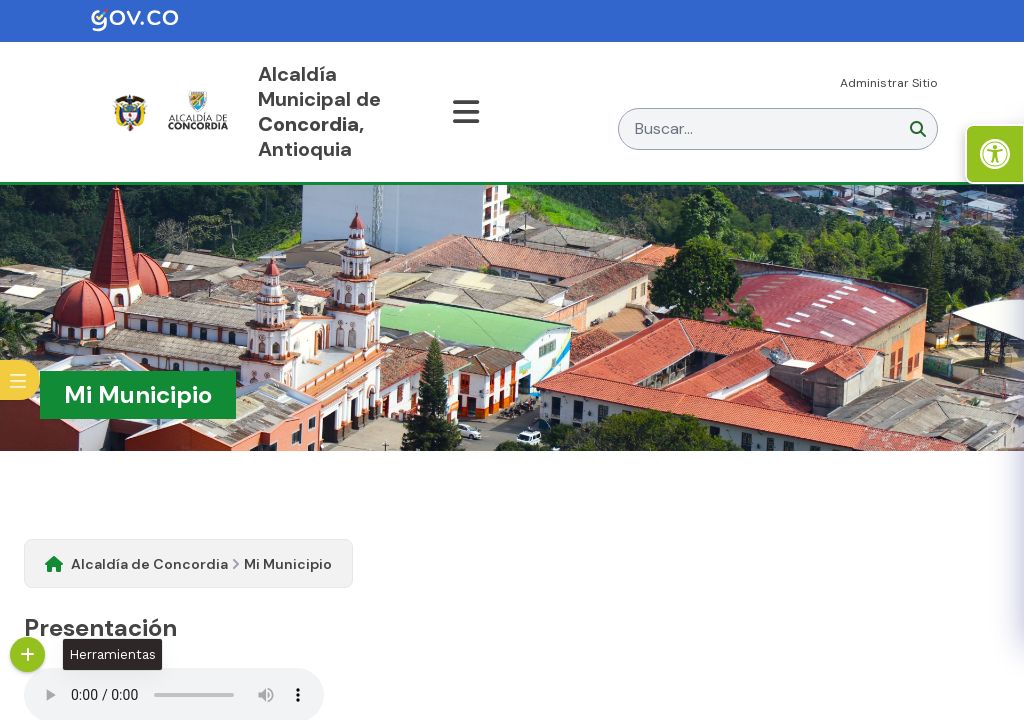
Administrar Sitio (889, 83)
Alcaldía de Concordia (149, 564)
